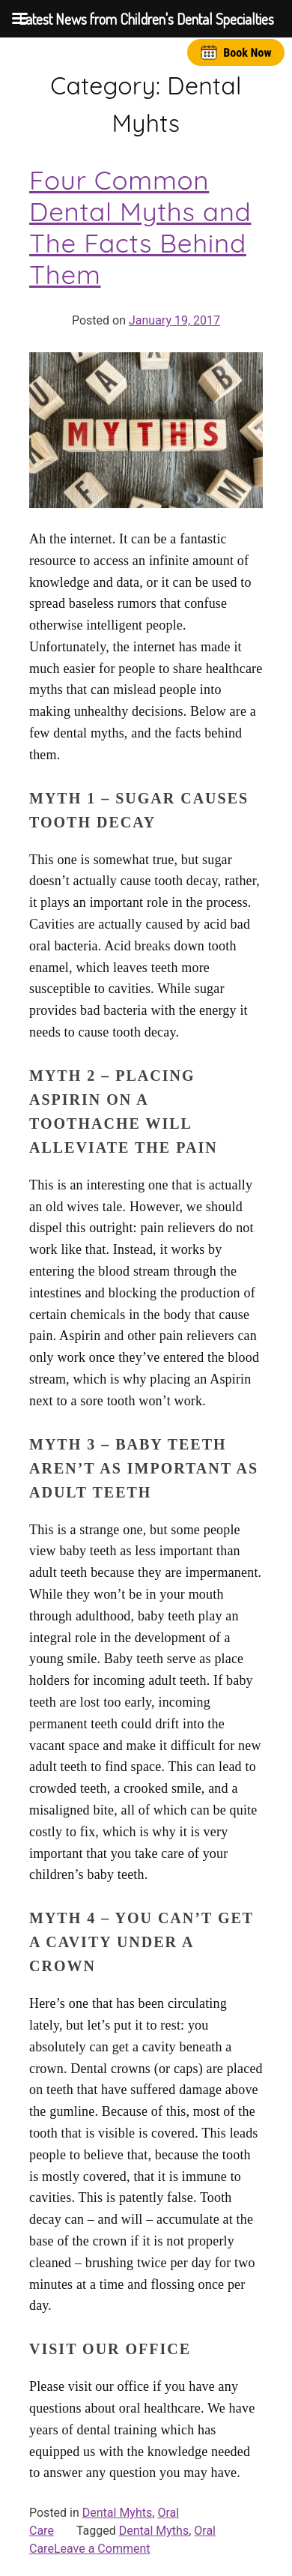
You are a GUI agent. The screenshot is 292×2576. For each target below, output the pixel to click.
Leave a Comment (102, 2549)
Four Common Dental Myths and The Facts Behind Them (140, 227)
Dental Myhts (117, 2513)
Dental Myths (154, 2531)
